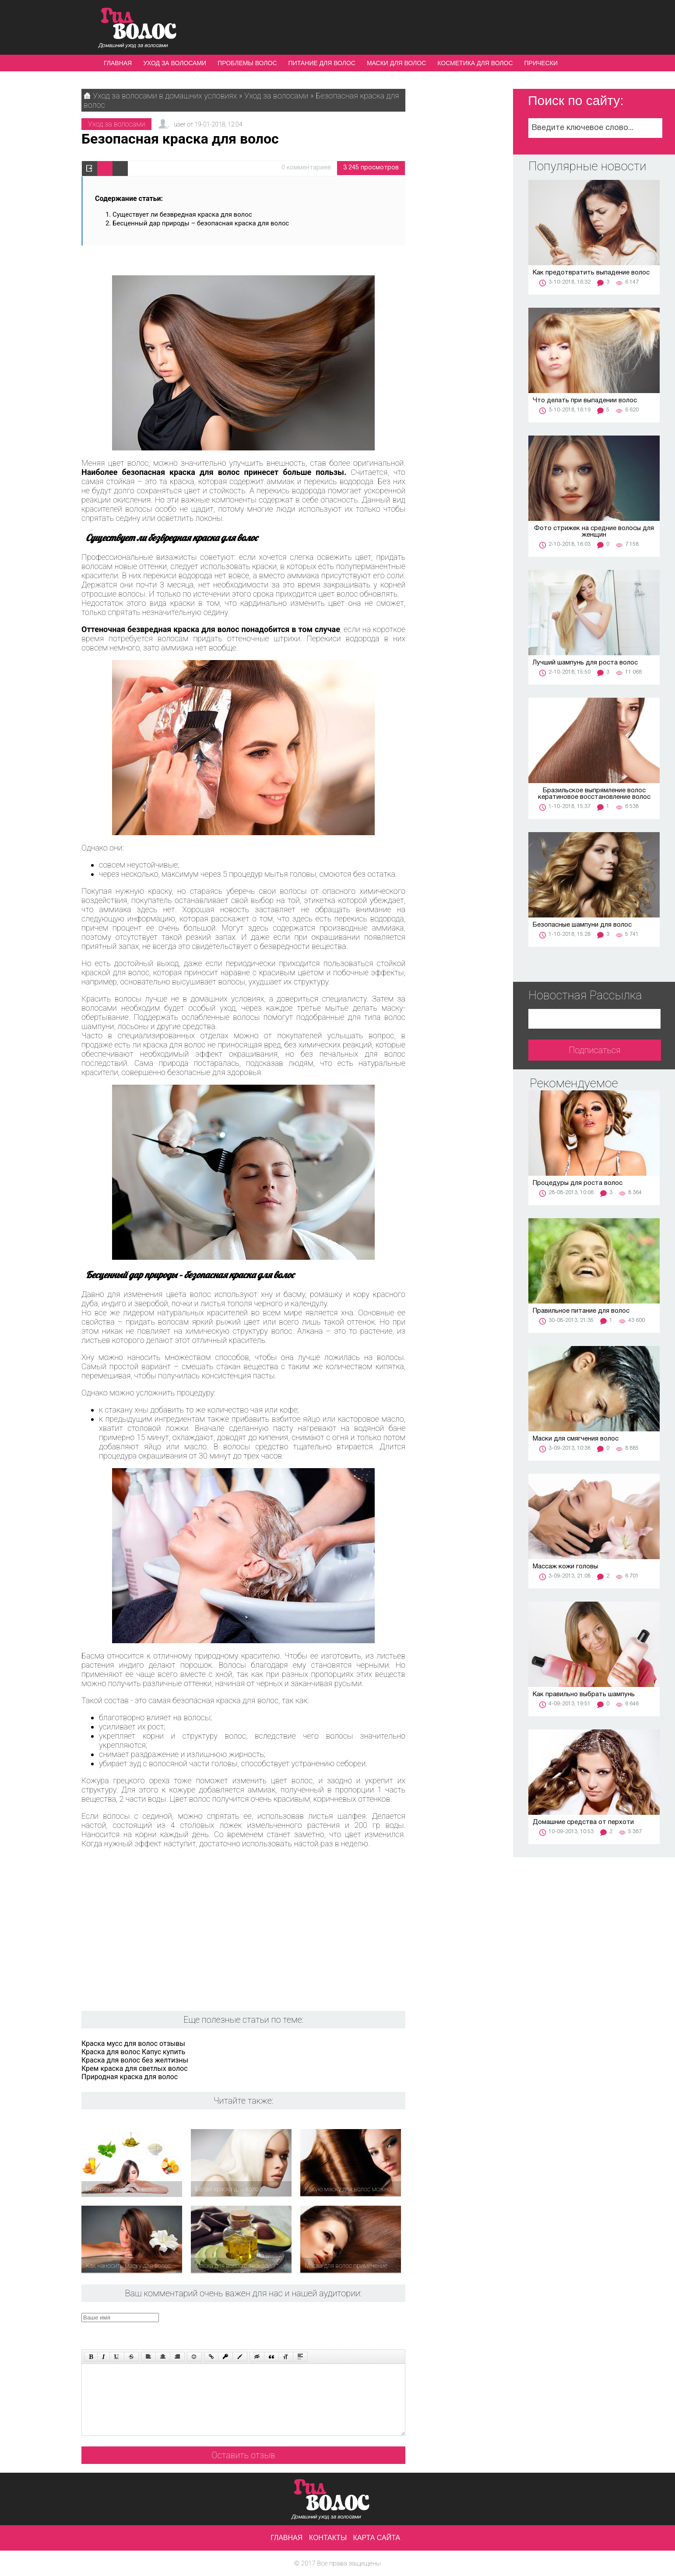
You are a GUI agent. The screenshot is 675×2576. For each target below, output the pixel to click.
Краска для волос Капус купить (133, 2052)
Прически (541, 63)
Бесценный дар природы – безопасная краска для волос (200, 223)
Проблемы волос (247, 63)
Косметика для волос (475, 63)
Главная (118, 63)
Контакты (328, 2537)
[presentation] (247, 2330)
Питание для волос (321, 63)
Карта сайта (377, 2537)
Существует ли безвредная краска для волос (182, 214)
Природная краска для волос (129, 2077)
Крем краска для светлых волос (134, 2068)
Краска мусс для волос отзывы (133, 2043)
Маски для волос (396, 63)
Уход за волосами (174, 63)
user (179, 124)
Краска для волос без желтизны (134, 2060)
